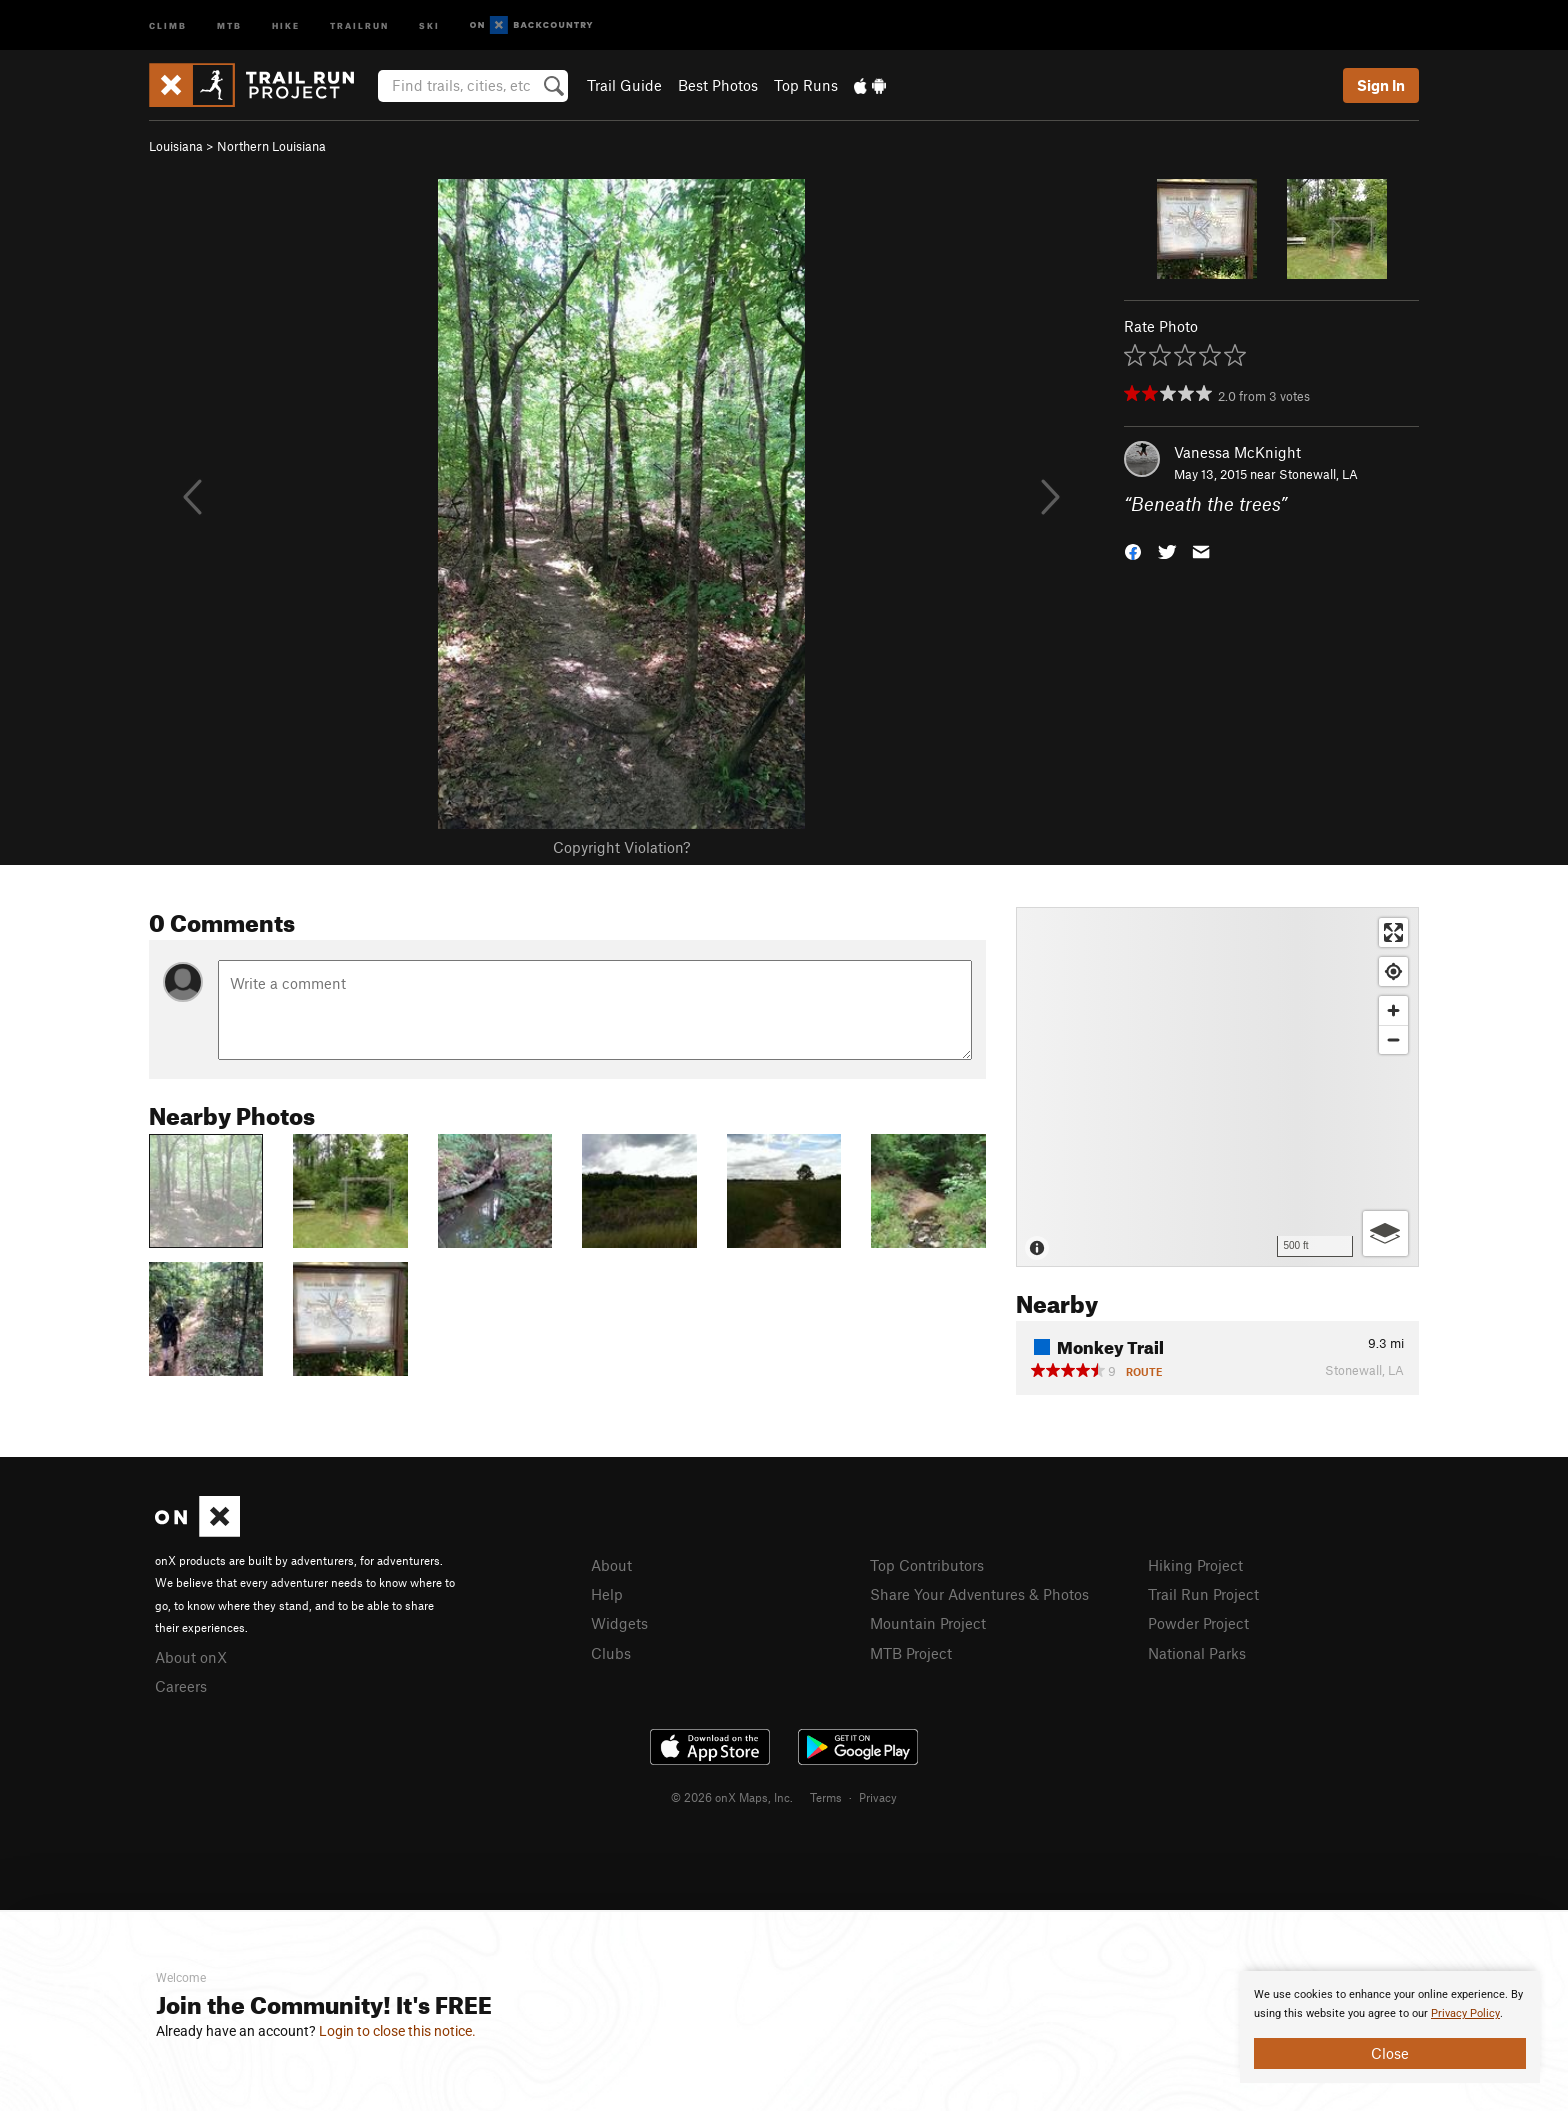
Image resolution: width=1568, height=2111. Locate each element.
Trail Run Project (1203, 1594)
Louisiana (176, 146)
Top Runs (806, 85)
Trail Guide (624, 85)
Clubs (611, 1653)
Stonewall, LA (1318, 474)
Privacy (878, 1797)
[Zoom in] (1393, 1010)
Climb (168, 24)
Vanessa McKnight (1237, 452)
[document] (1390, 2027)
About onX (191, 1657)
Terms (826, 1797)
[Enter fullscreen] (1393, 932)
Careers (181, 1686)
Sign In (1381, 85)
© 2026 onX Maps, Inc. (732, 1797)
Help (607, 1594)
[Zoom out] (1393, 1039)
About (611, 1565)
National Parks (1197, 1653)
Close (1390, 2053)
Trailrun (359, 24)
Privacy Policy (1465, 2013)
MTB (229, 24)
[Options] (1385, 1233)
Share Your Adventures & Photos (979, 1594)
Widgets (619, 1623)
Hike (286, 24)
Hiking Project (1195, 1565)
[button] (1133, 550)
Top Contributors (927, 1565)
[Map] (1217, 1087)
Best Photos (718, 85)
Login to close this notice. (397, 2031)
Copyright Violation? (621, 847)
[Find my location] (1393, 971)
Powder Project (1198, 1623)
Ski (429, 24)
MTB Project (911, 1653)
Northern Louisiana (271, 146)
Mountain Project (928, 1623)
